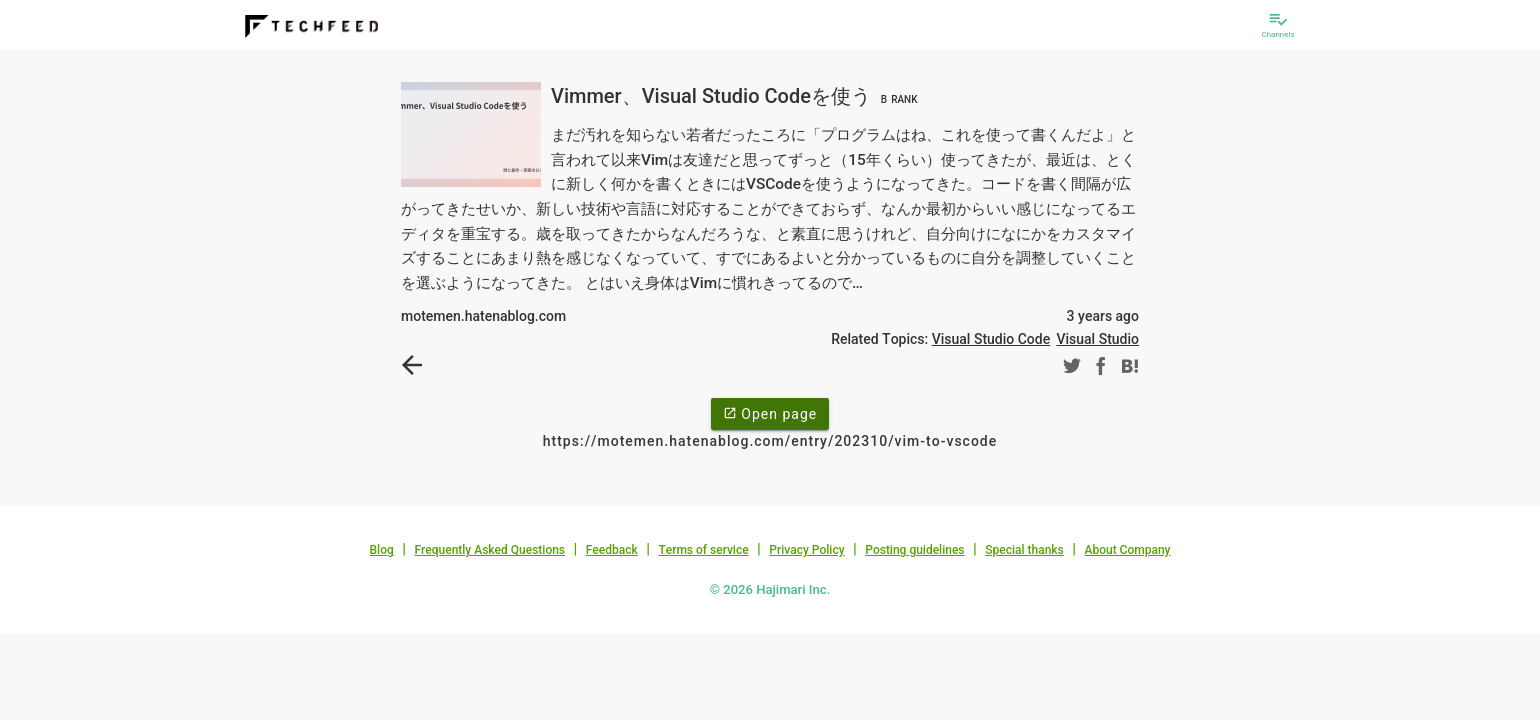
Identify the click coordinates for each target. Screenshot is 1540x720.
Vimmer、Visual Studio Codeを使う (737, 96)
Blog (382, 550)
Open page (770, 413)
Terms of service (703, 550)
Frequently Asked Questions (489, 550)
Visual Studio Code (991, 339)
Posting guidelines (914, 550)
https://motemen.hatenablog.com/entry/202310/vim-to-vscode (770, 441)
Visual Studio (1097, 339)
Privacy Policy (806, 550)
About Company (1127, 550)
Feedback (612, 550)
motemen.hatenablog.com (483, 316)
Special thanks (1024, 550)
